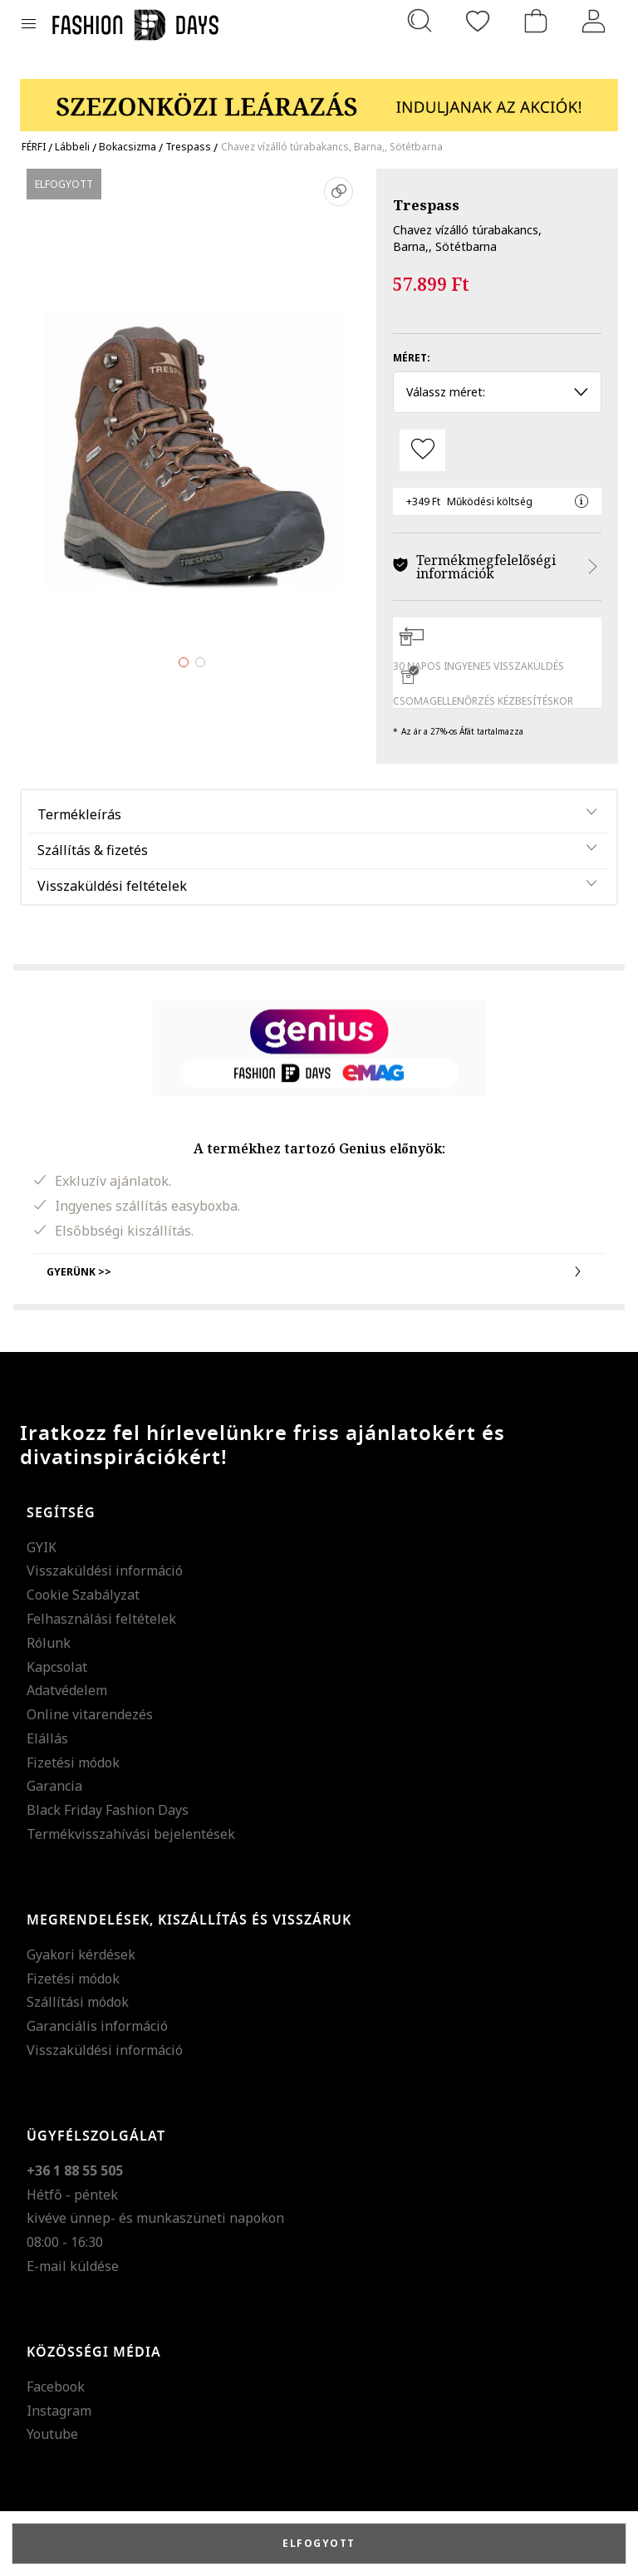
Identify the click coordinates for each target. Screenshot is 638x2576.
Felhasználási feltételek (101, 1619)
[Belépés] (594, 21)
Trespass (426, 204)
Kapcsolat (57, 1667)
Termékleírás (79, 814)
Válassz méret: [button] (497, 392)
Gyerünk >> (319, 1271)
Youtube (52, 2434)
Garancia (54, 1786)
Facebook (56, 2386)
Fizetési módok (73, 1762)
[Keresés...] (419, 21)
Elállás (47, 1738)
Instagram (59, 2410)
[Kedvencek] (477, 21)
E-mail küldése (73, 2266)
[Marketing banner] (319, 98)
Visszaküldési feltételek (112, 886)
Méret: (411, 358)
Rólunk (49, 1643)
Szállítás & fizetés (92, 850)
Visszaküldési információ (105, 1570)
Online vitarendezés (90, 1714)
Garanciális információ (97, 2026)
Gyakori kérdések (81, 1954)
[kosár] (536, 21)
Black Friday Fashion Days (108, 1810)
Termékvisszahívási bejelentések (131, 1834)
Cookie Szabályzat (83, 1594)
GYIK (41, 1547)
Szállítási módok (78, 2002)
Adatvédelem (67, 1690)
